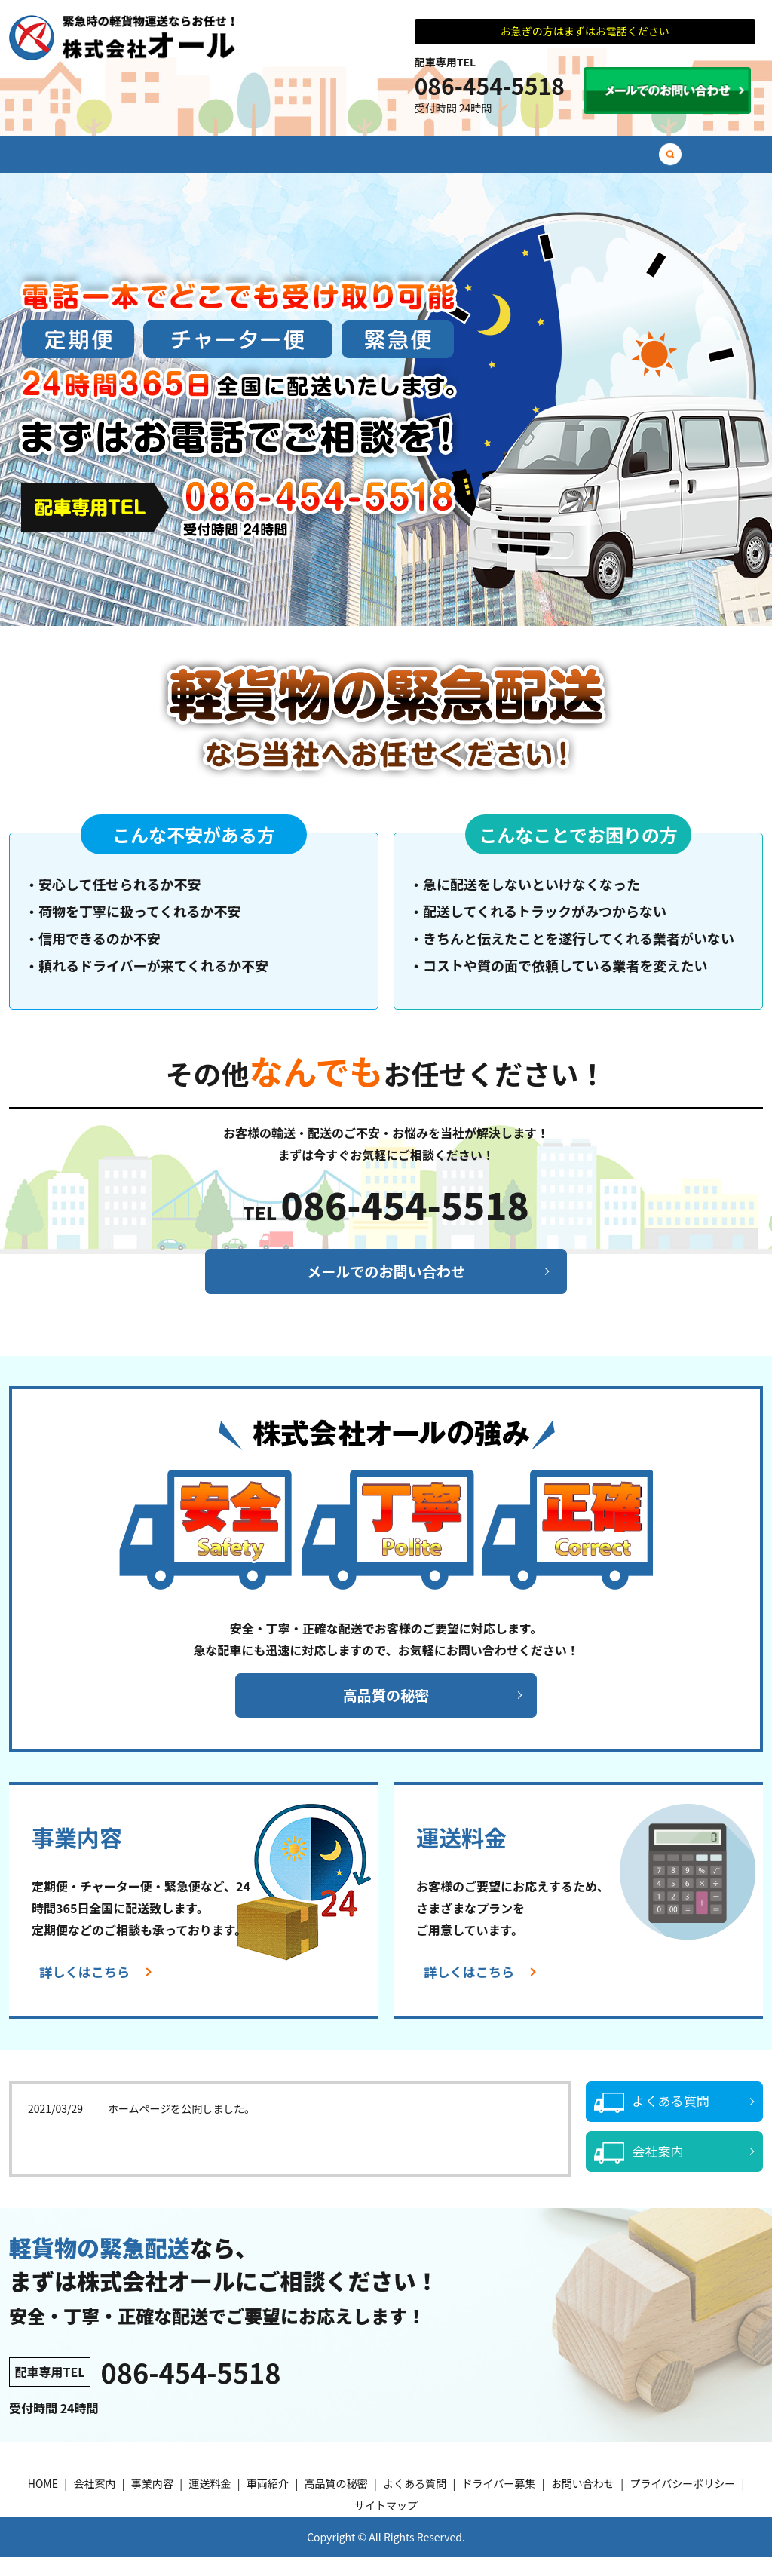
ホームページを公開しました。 (181, 2127)
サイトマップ (386, 2524)
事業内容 (221, 161)
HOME (79, 161)
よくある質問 (548, 161)
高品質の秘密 (453, 161)
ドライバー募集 (648, 161)
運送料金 (295, 161)
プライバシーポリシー (682, 2502)
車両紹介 (369, 161)
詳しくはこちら (87, 1992)
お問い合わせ (582, 2502)
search (712, 162)
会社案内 (147, 161)
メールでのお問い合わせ (386, 1287)
